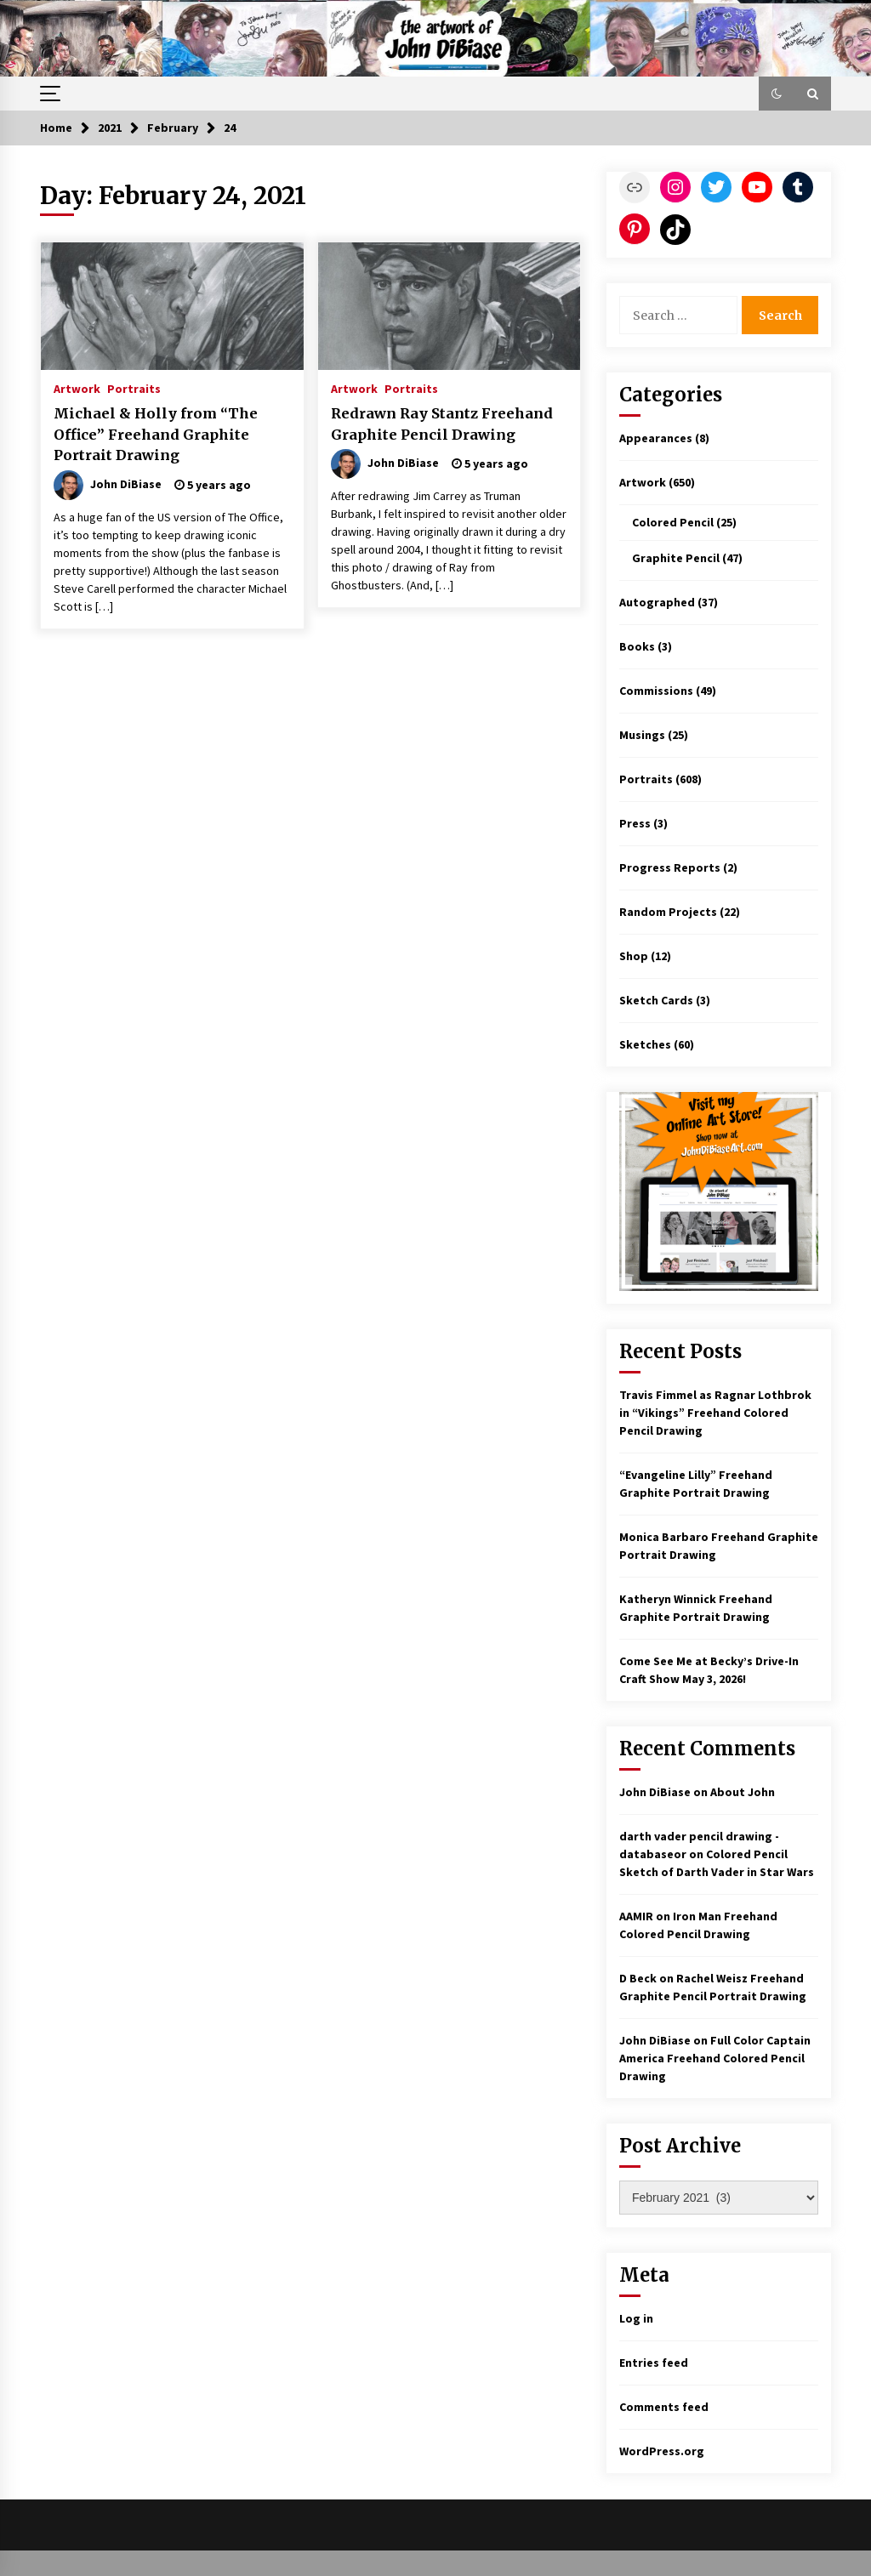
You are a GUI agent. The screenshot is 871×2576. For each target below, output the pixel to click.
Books (637, 646)
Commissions (656, 690)
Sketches (645, 1044)
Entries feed (653, 2362)
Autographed (657, 602)
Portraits (134, 388)
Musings (642, 734)
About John (742, 1792)
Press (635, 823)
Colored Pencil (673, 522)
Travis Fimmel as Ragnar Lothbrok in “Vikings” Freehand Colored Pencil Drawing (715, 1412)
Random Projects (668, 911)
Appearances (655, 438)
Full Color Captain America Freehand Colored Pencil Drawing (715, 2058)
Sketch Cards (656, 1000)
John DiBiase (655, 1792)
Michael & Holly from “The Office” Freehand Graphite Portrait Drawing (156, 434)
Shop (633, 956)
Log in (636, 2318)
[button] (776, 94)
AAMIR (636, 1916)
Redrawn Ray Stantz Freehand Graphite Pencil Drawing (442, 424)
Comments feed (664, 2406)
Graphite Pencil (676, 558)
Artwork (77, 388)
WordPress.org (661, 2451)
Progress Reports (669, 867)
